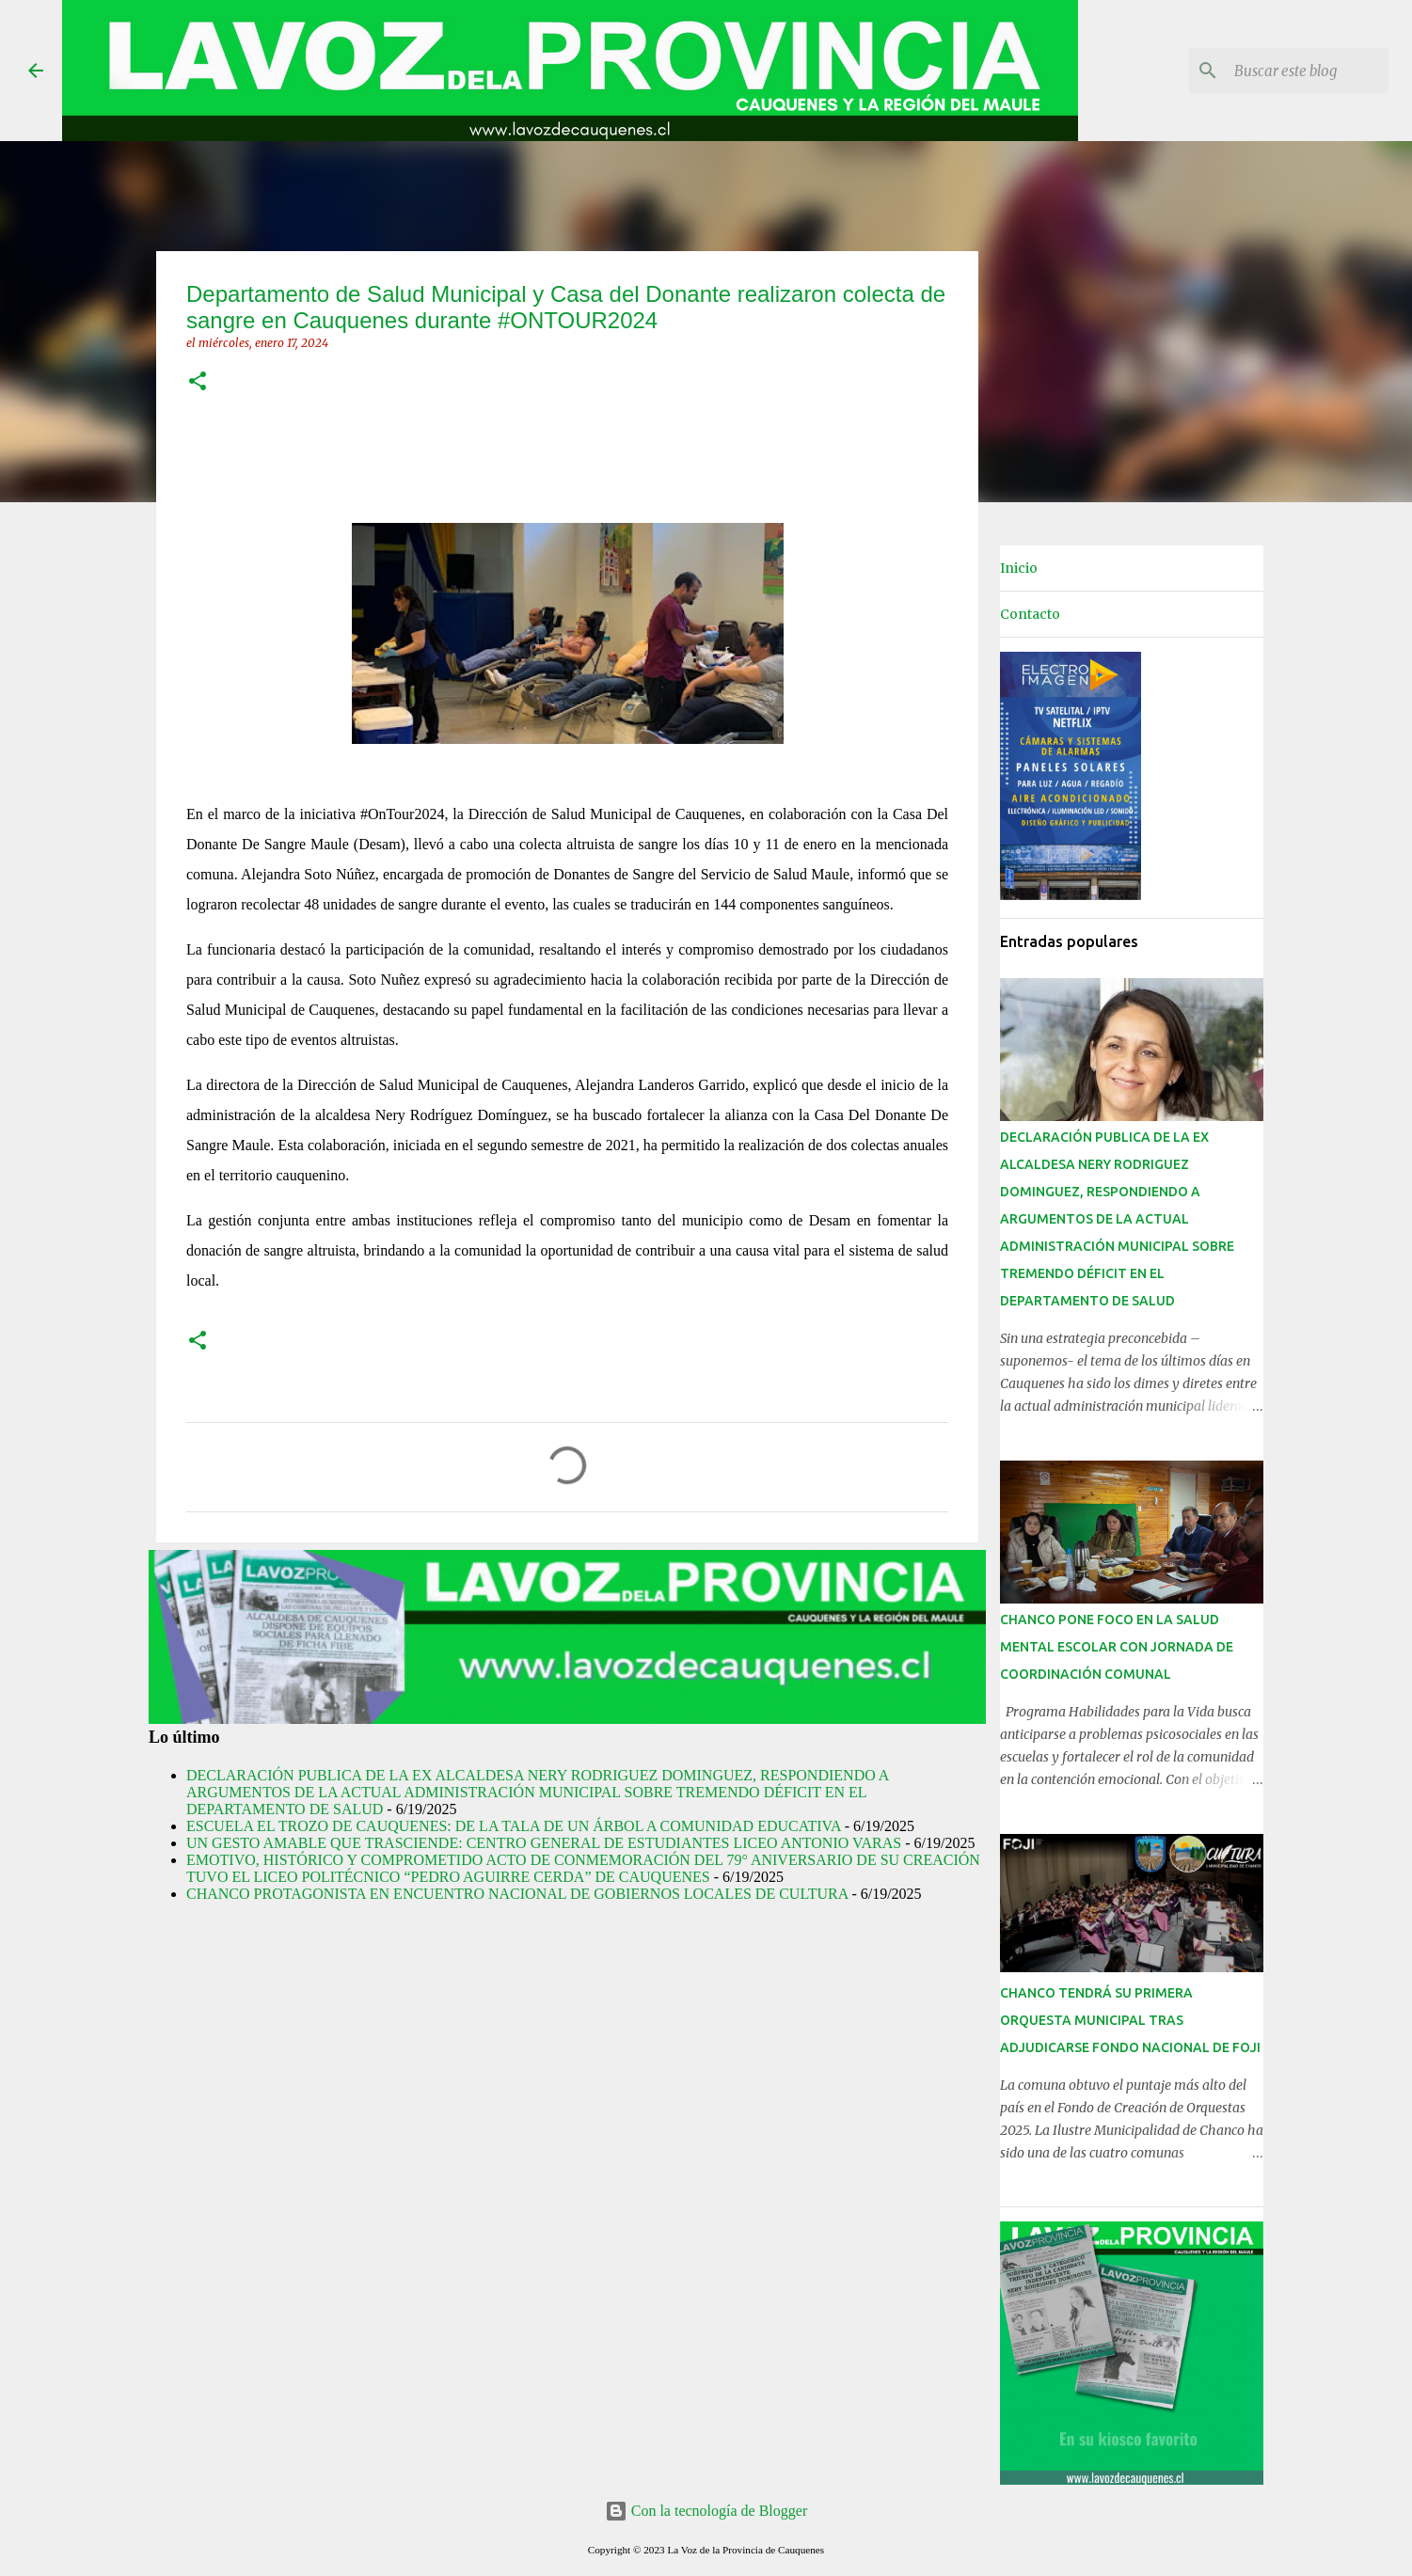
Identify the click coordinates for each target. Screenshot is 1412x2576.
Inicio (1019, 568)
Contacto (1030, 614)
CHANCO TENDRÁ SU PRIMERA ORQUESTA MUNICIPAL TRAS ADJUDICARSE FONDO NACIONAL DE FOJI (1130, 2020)
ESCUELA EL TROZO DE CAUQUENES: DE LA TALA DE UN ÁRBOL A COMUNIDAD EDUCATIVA (513, 1826)
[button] (197, 382)
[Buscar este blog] (1289, 70)
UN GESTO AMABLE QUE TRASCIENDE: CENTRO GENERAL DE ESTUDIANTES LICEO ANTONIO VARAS (543, 1843)
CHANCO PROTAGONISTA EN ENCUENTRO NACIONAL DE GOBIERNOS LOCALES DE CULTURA (517, 1894)
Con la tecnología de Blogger (706, 2511)
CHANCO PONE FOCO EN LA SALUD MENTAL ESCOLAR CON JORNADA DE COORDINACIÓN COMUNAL (1116, 1647)
